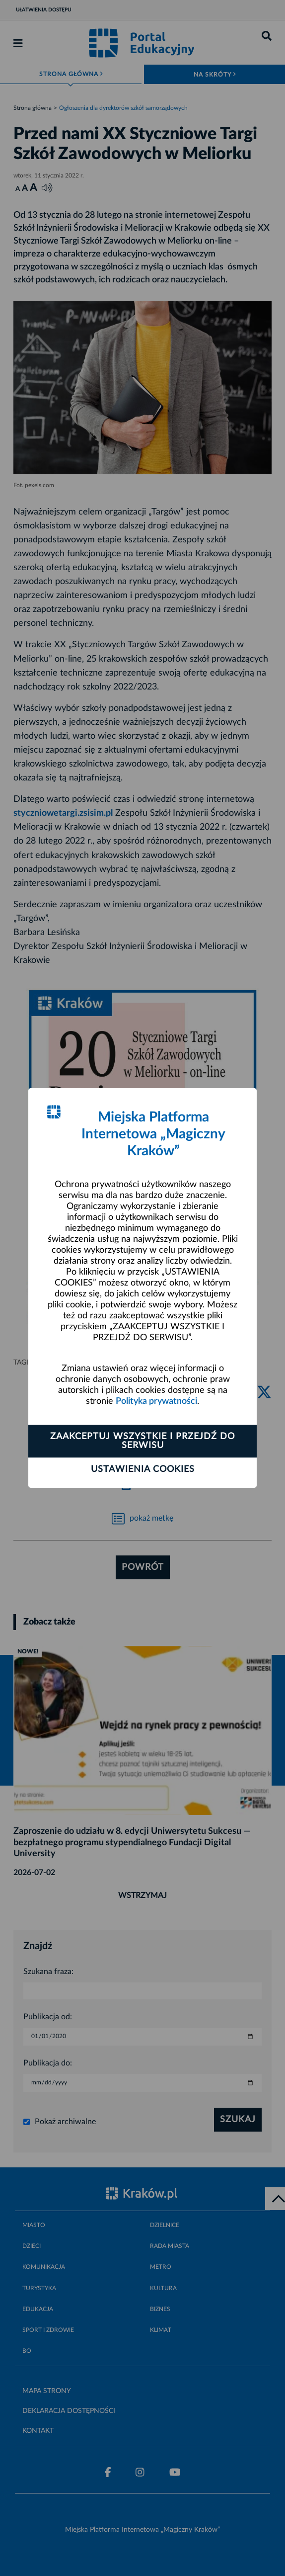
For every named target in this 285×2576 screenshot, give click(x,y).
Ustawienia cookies (143, 1469)
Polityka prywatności (156, 1401)
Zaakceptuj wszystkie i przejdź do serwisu (142, 1441)
